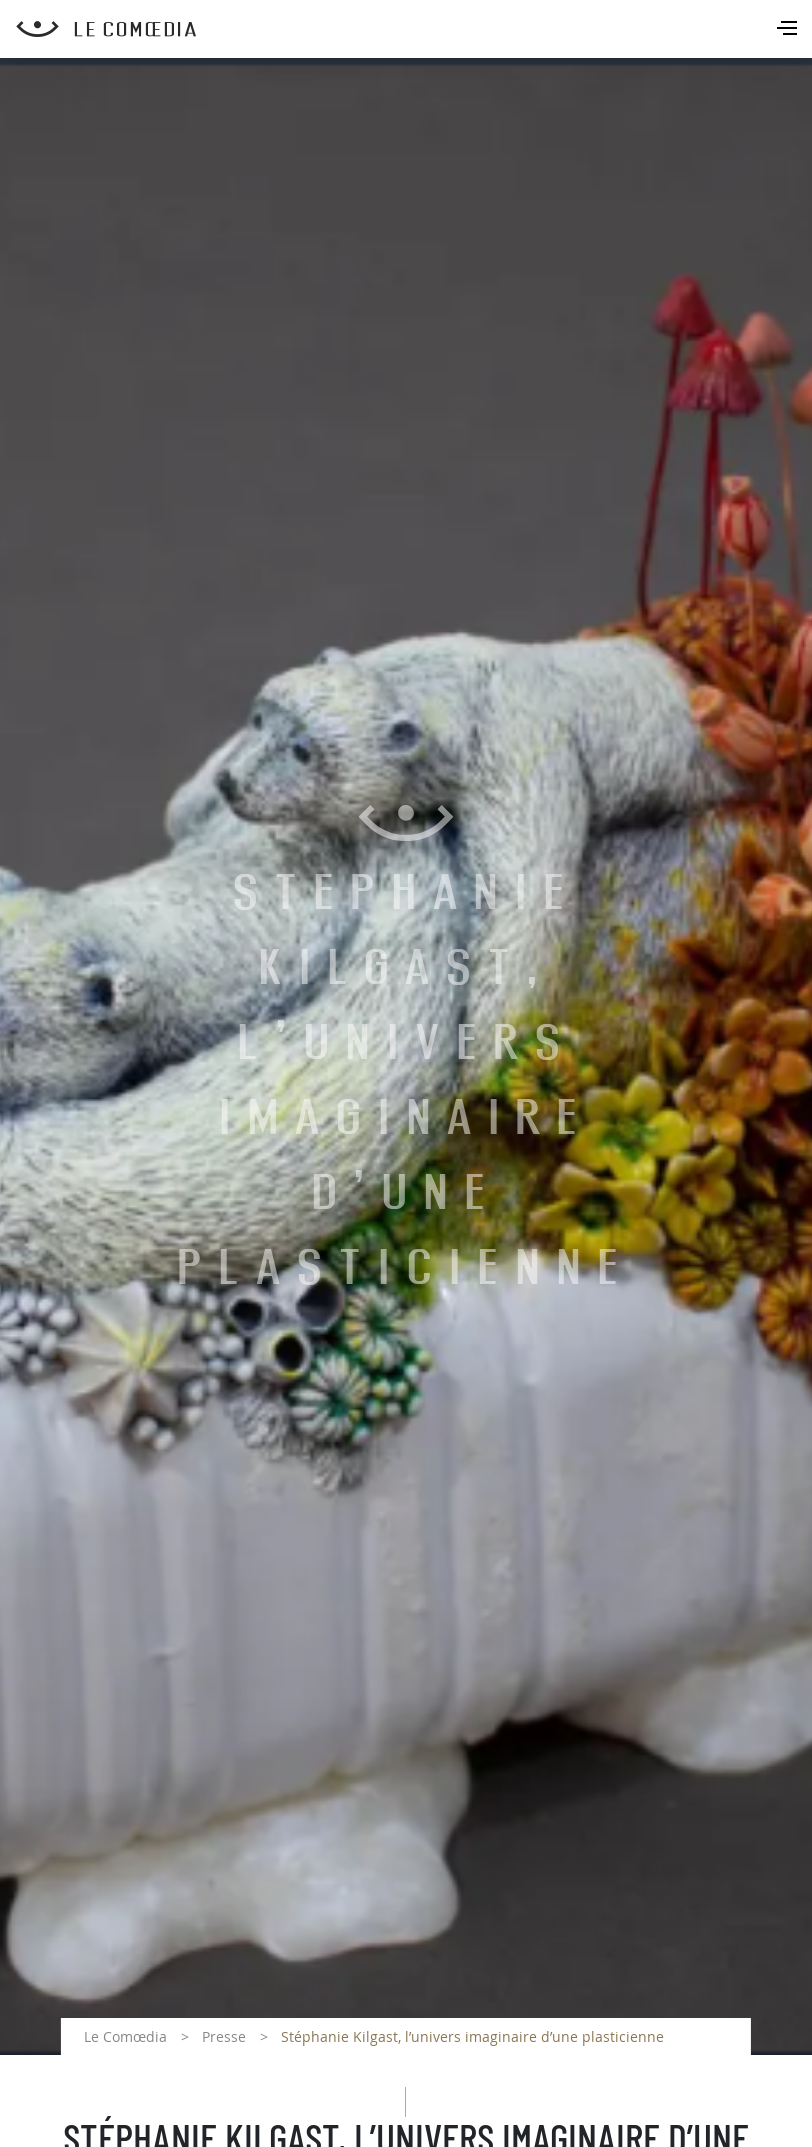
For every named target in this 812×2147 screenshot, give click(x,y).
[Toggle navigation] (789, 30)
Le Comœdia (125, 2036)
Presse (224, 2036)
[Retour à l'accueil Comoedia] (414, 29)
